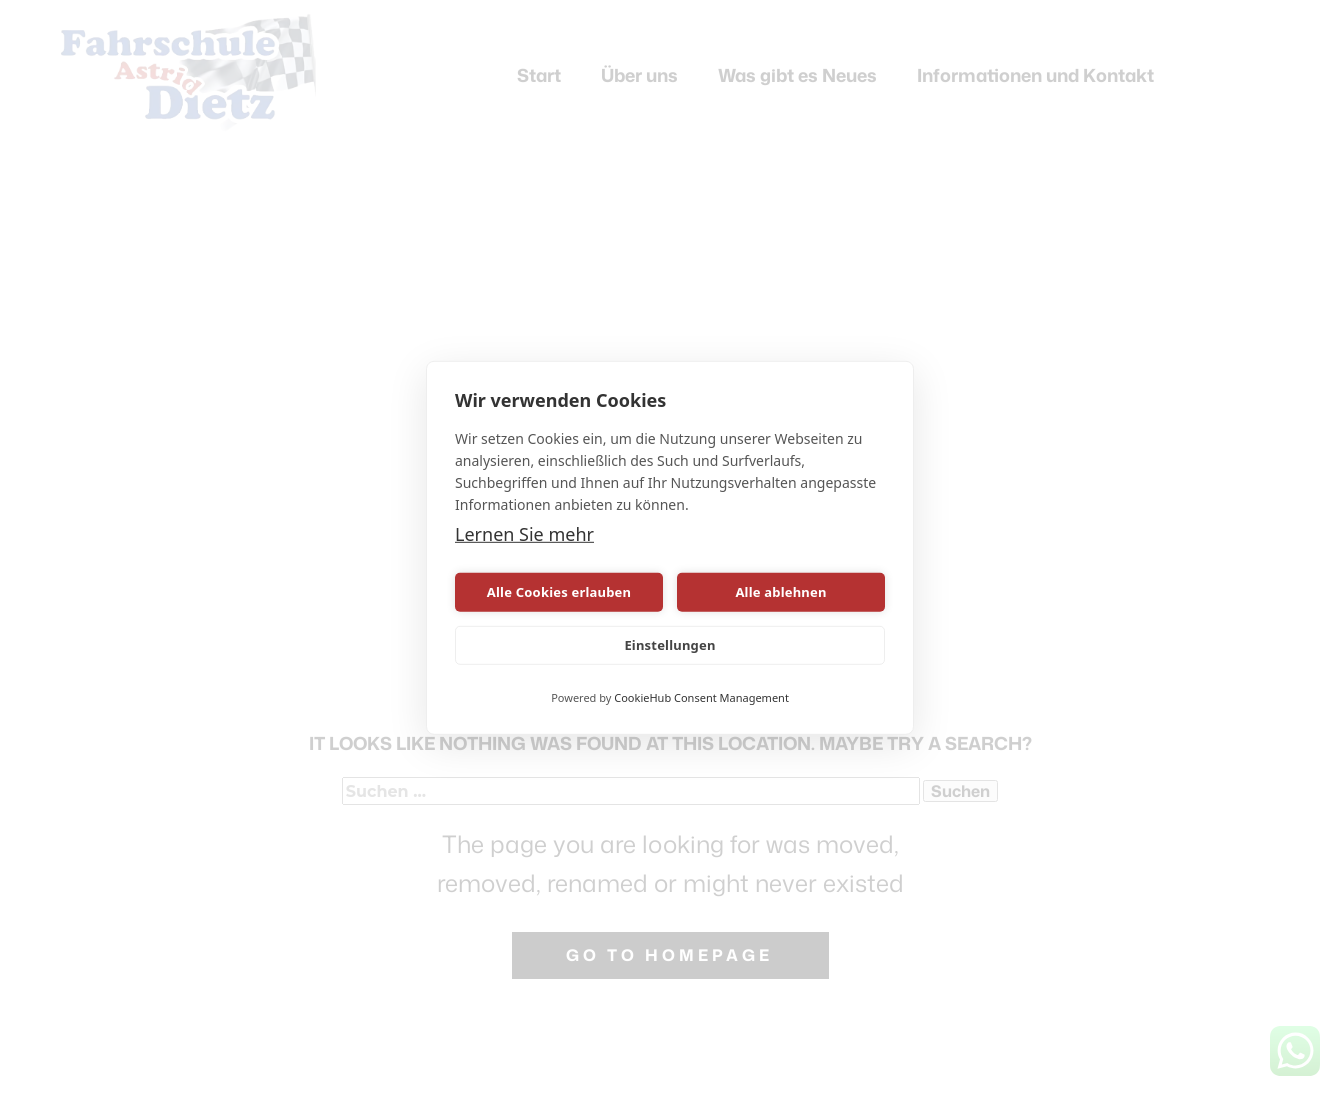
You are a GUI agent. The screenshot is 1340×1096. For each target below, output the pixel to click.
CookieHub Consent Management (701, 697)
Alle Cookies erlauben (559, 592)
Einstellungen (669, 645)
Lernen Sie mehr (524, 534)
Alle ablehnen (780, 592)
